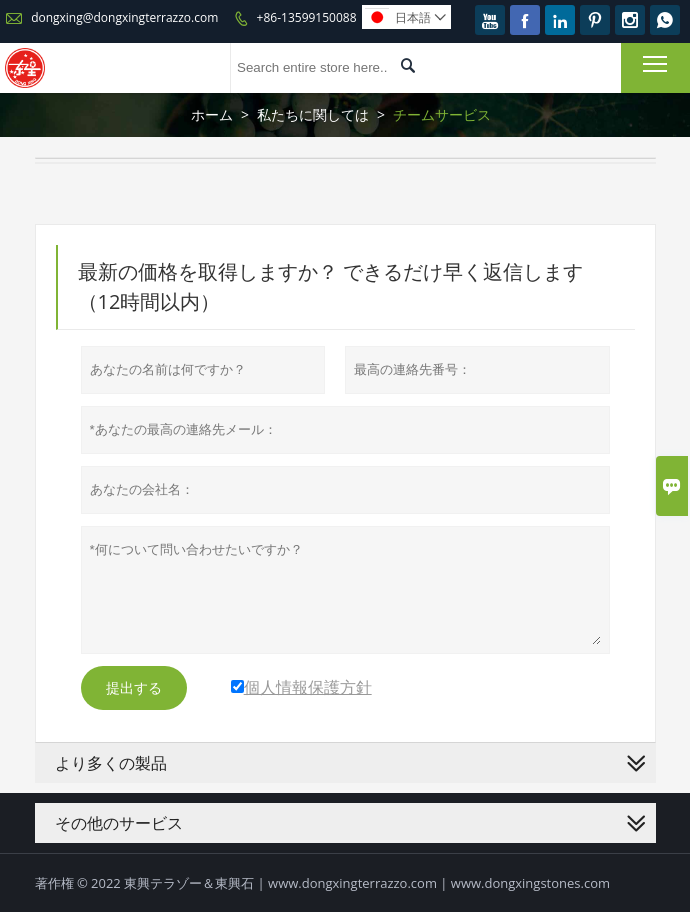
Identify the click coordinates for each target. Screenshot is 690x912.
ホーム (212, 114)
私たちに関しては (313, 114)
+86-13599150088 (307, 17)
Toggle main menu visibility (656, 63)
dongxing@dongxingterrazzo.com (124, 17)
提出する (134, 688)
